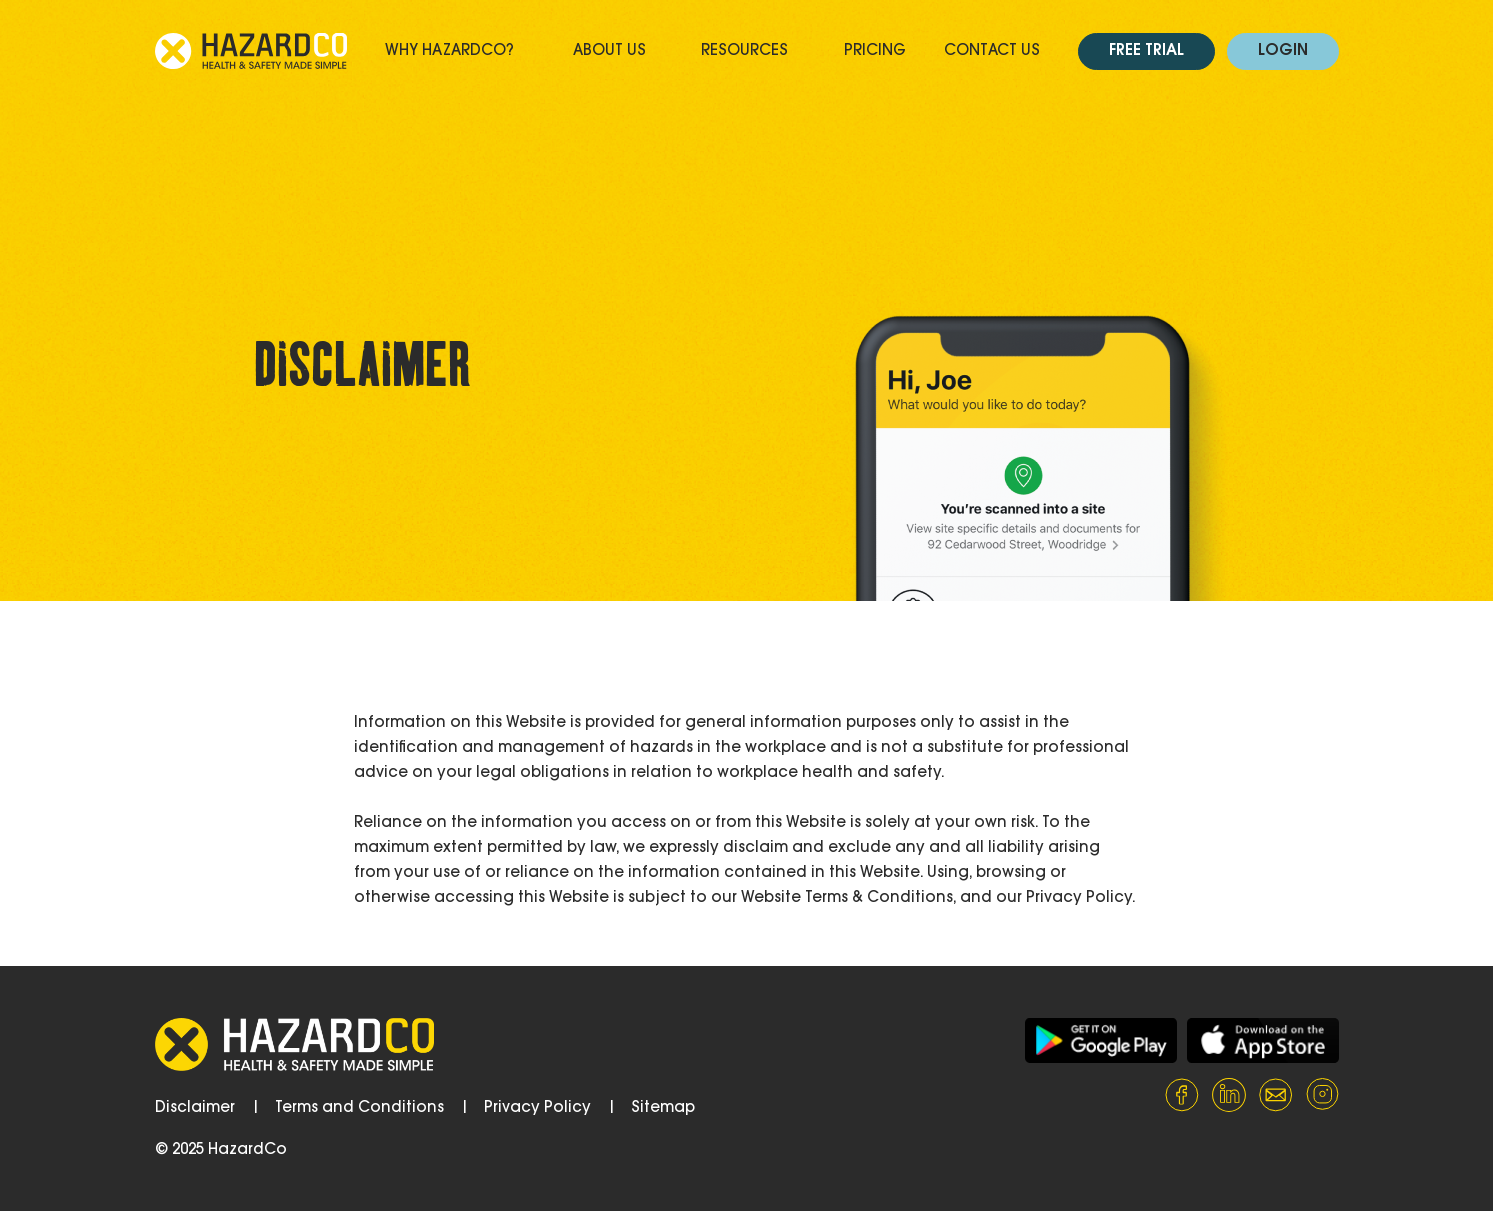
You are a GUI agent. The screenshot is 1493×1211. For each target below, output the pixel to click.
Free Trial (1146, 51)
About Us (609, 51)
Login (1283, 51)
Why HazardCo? (449, 51)
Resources (744, 51)
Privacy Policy (537, 1108)
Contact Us (992, 51)
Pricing (875, 51)
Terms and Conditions (359, 1108)
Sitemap (663, 1108)
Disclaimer (195, 1108)
